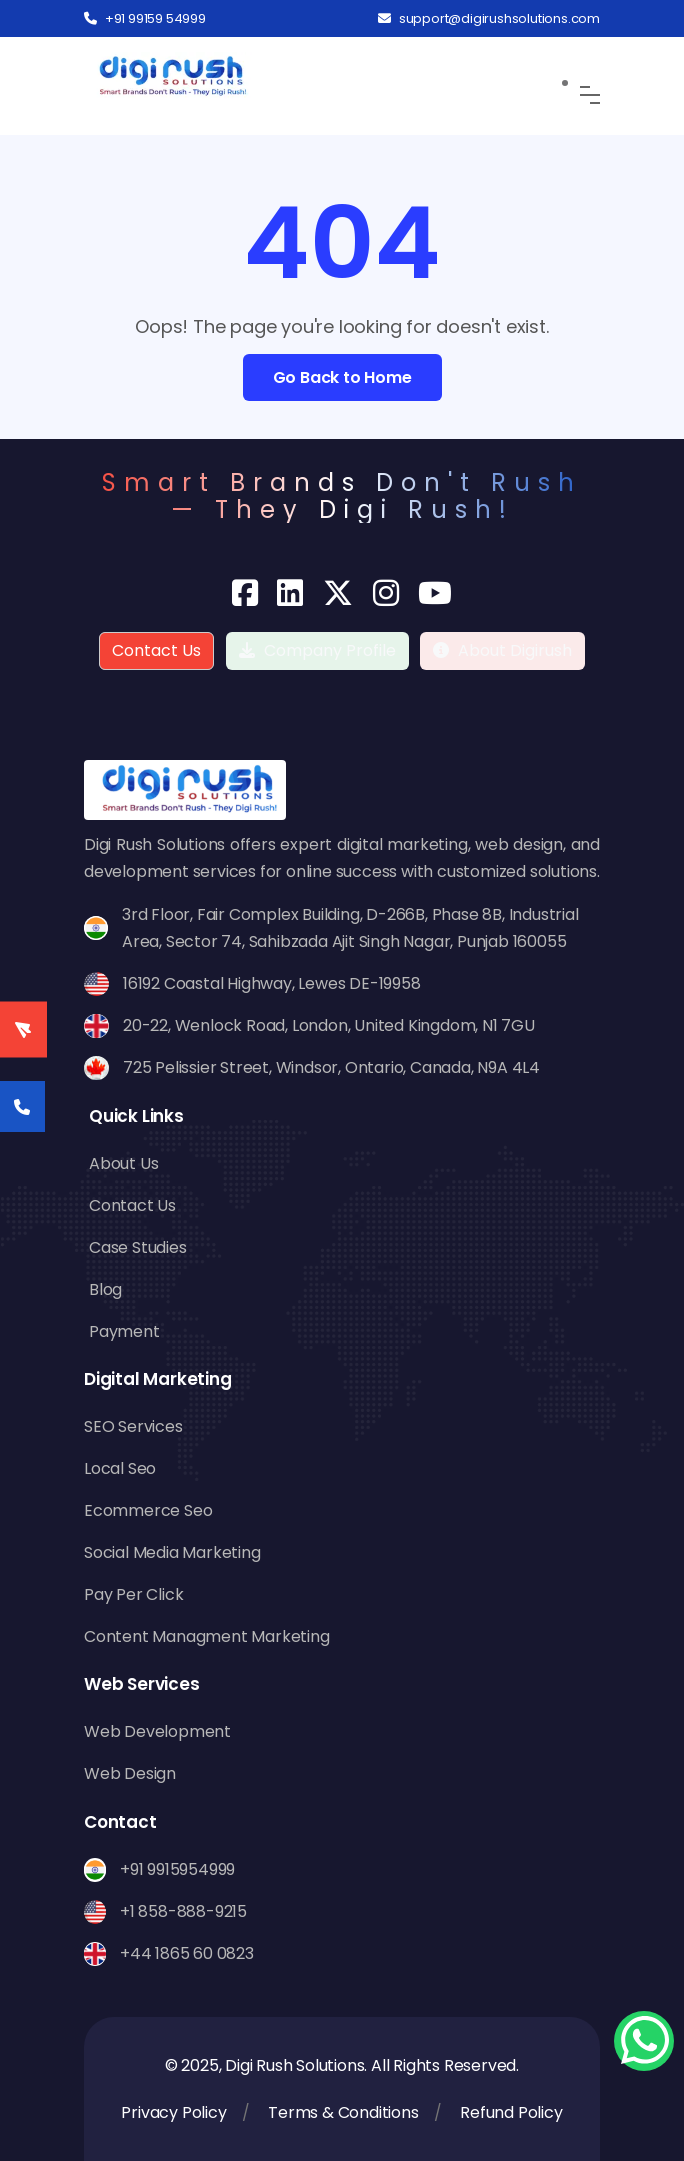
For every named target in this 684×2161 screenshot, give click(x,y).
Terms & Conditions (343, 2112)
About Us (123, 1163)
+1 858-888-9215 (183, 1911)
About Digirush (515, 650)
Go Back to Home (342, 377)
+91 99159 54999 (145, 18)
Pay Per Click (133, 1594)
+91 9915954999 (177, 1869)
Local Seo (120, 1468)
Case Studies (138, 1247)
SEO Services (133, 1426)
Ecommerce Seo (148, 1510)
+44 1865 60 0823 (187, 1953)
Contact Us (156, 650)
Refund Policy (511, 2112)
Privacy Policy (173, 2112)
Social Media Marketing (172, 1552)
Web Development (157, 1731)
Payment (124, 1331)
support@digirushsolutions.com (489, 18)
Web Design (130, 1773)
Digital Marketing (158, 1379)
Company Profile (317, 650)
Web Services (142, 1684)
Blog (105, 1289)
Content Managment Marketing (207, 1636)
